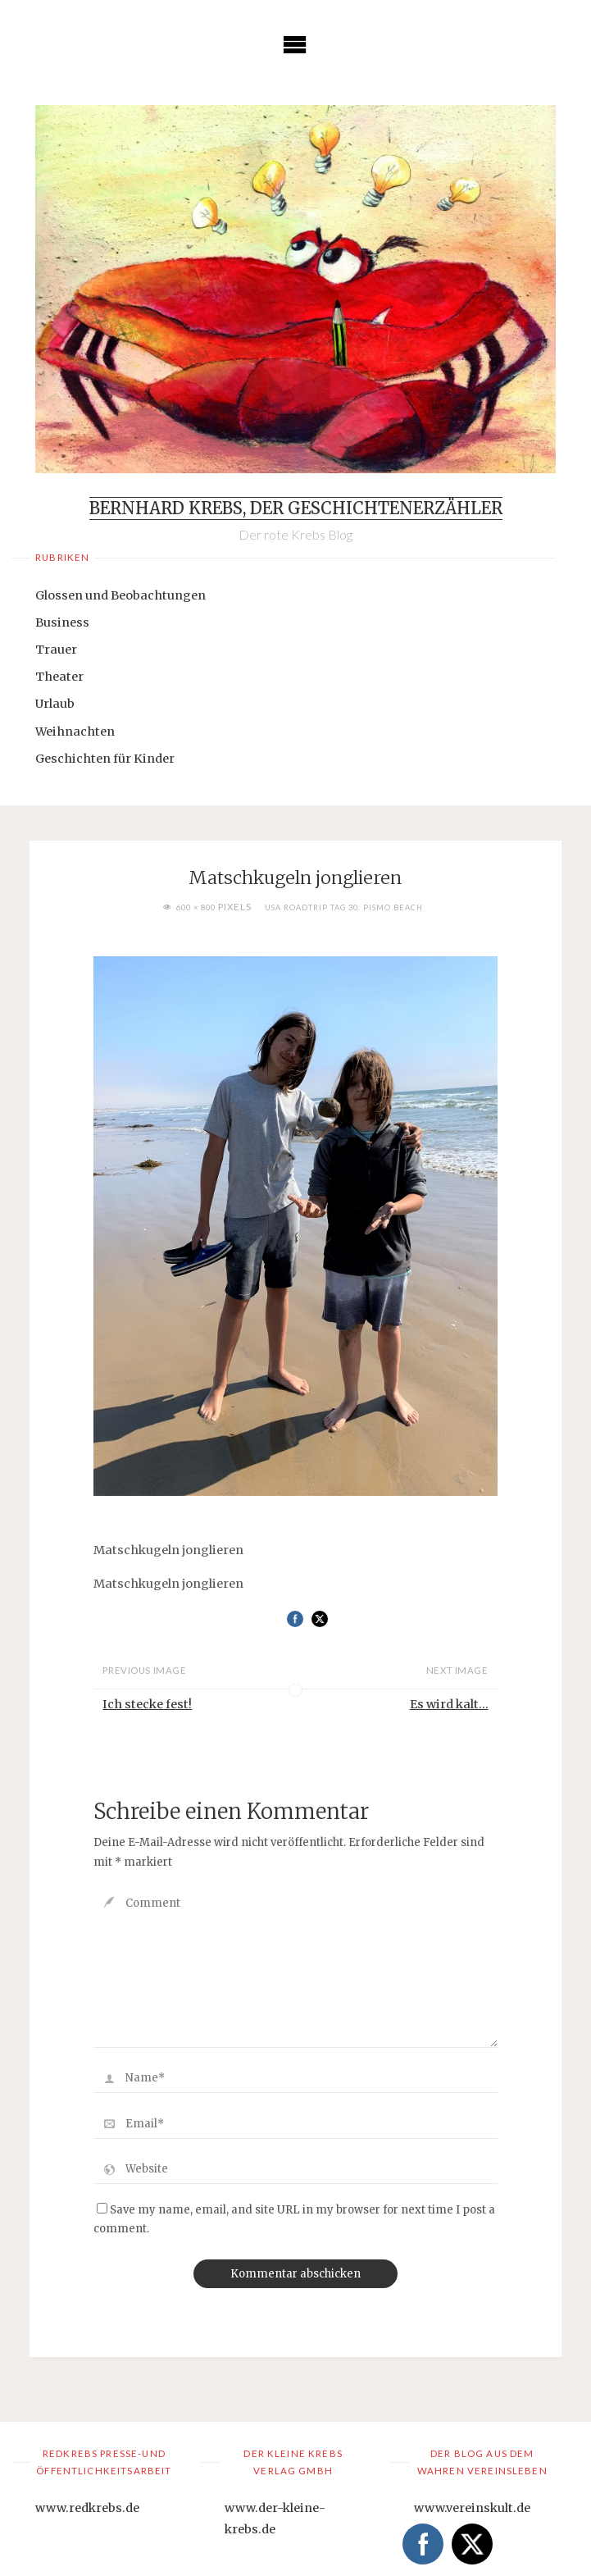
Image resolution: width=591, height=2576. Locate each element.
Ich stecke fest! (147, 1704)
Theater (59, 676)
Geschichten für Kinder (105, 758)
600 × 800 (197, 907)
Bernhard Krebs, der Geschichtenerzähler (295, 508)
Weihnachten (75, 731)
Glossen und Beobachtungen (120, 595)
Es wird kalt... (449, 1704)
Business (62, 622)
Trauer (56, 649)
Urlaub (55, 703)
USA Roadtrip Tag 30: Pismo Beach (344, 907)
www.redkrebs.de (87, 2508)
